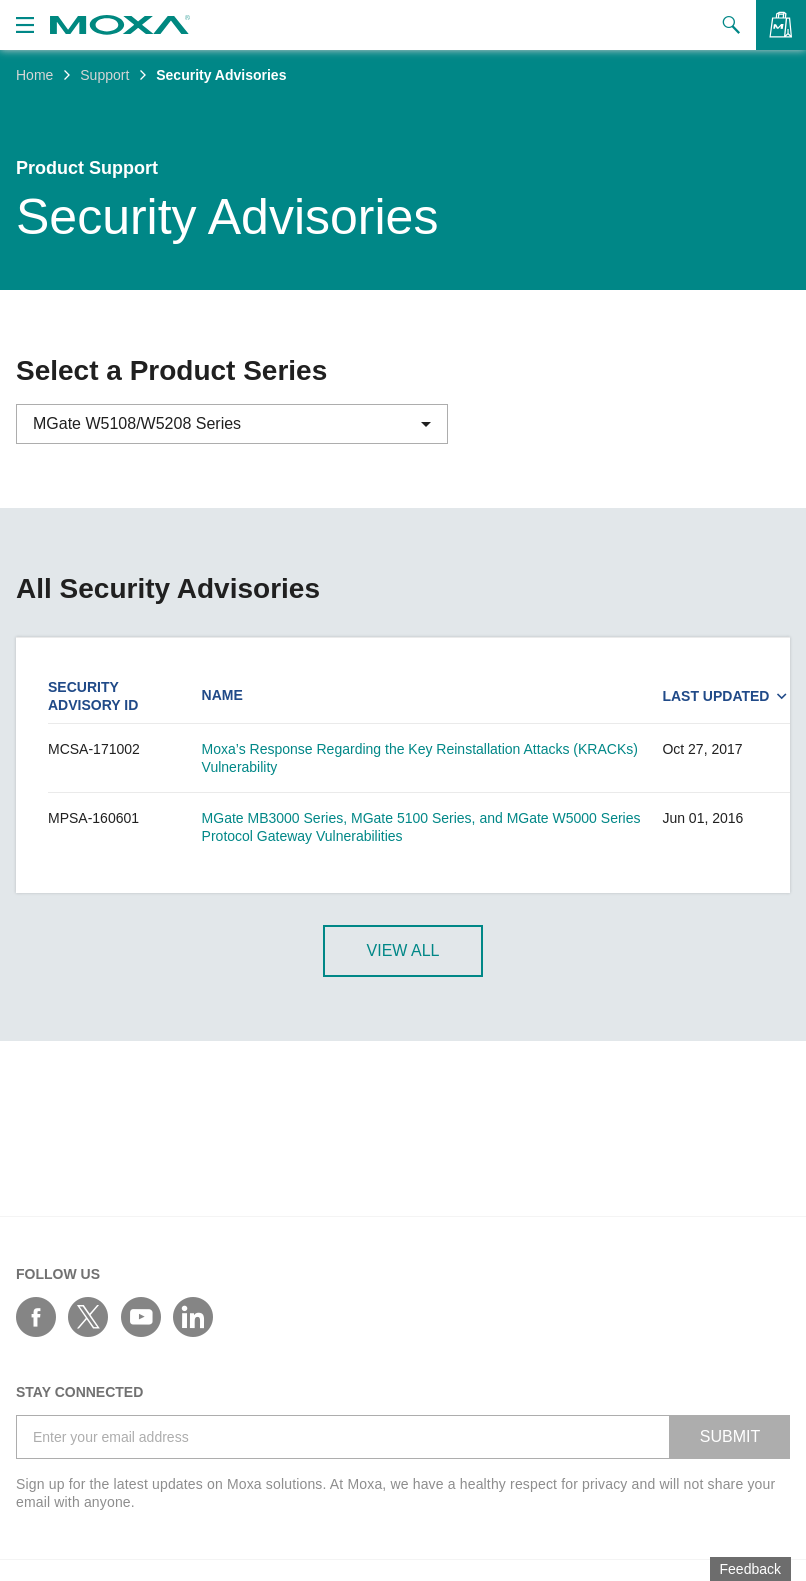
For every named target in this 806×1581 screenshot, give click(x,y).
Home (34, 75)
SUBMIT (730, 1436)
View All (403, 950)
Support (104, 75)
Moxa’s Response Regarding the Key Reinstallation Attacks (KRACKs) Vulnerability (420, 758)
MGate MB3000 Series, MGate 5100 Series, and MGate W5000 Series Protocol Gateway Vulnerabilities (421, 827)
